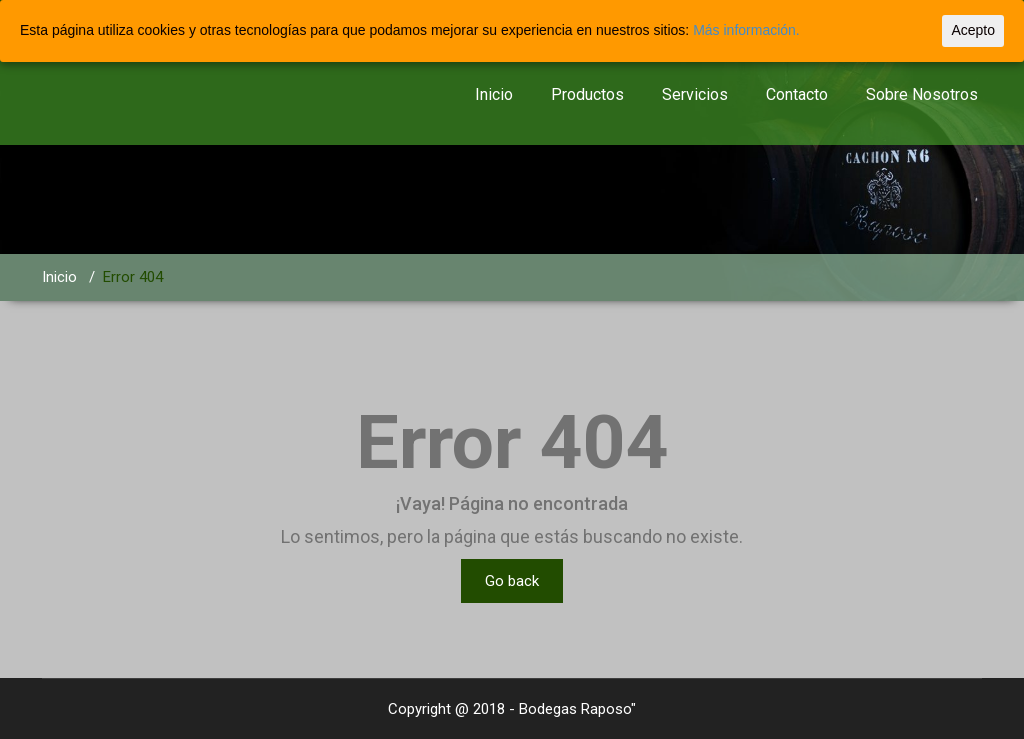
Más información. (746, 30)
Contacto (797, 94)
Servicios (695, 94)
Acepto (973, 30)
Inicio (494, 94)
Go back (512, 581)
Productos (587, 94)
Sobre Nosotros (922, 94)
